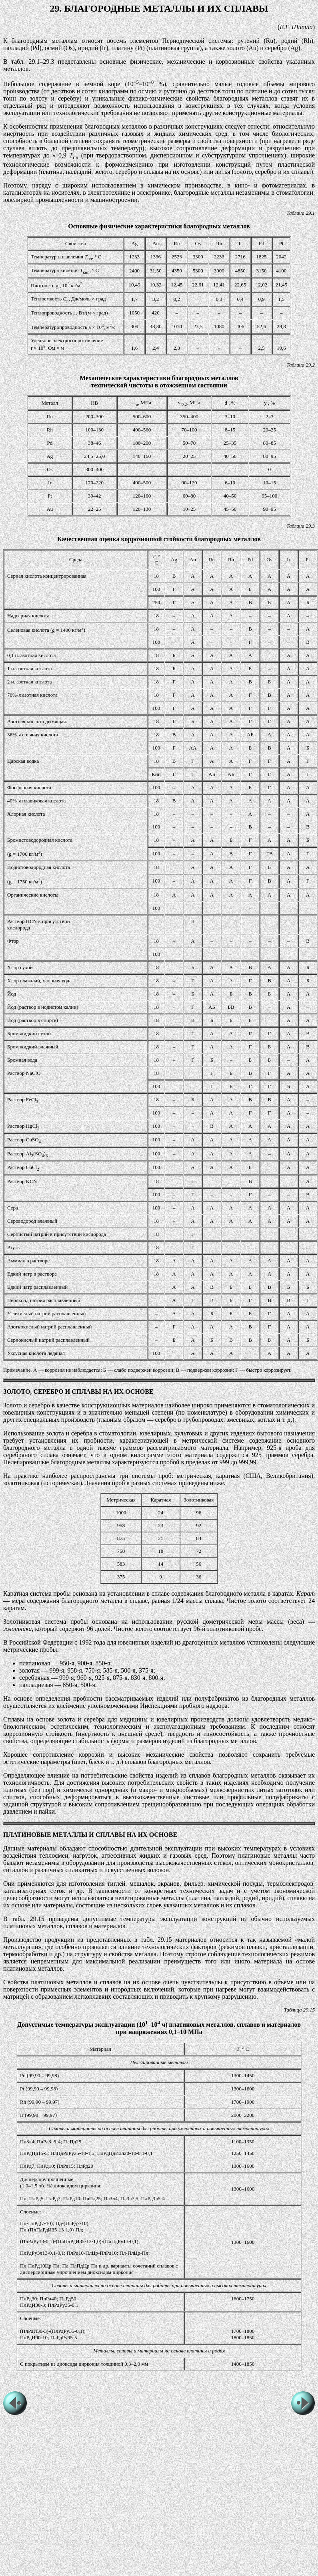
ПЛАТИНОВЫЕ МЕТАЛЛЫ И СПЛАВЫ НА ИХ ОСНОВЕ (90, 1834)
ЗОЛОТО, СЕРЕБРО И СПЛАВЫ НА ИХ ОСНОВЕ (78, 1391)
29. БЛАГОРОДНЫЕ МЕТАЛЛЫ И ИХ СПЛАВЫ (159, 8)
